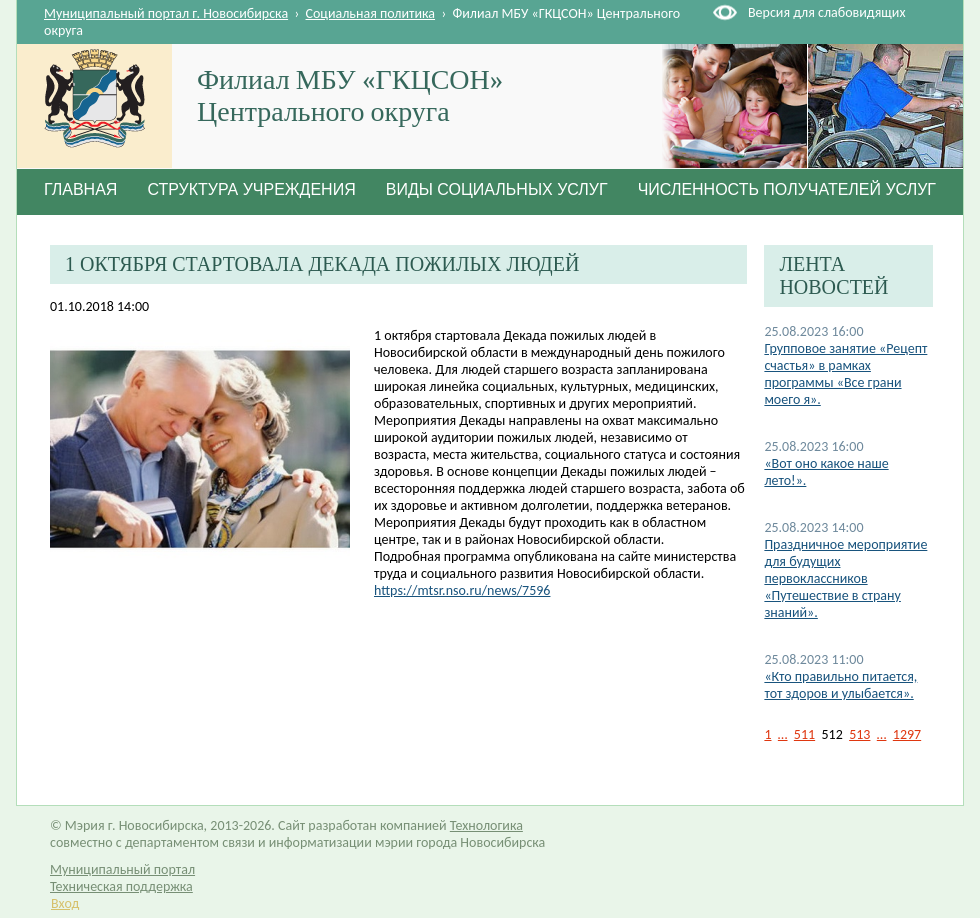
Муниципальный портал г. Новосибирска (166, 13)
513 (859, 734)
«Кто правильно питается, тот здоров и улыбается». (840, 685)
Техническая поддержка (121, 886)
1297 (907, 734)
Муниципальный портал (122, 869)
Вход (65, 903)
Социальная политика (371, 13)
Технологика (486, 825)
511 (804, 734)
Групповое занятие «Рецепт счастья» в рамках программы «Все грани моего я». (845, 374)
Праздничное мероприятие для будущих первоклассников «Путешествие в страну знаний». (845, 578)
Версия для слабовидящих (826, 12)
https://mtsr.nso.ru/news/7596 (462, 590)
